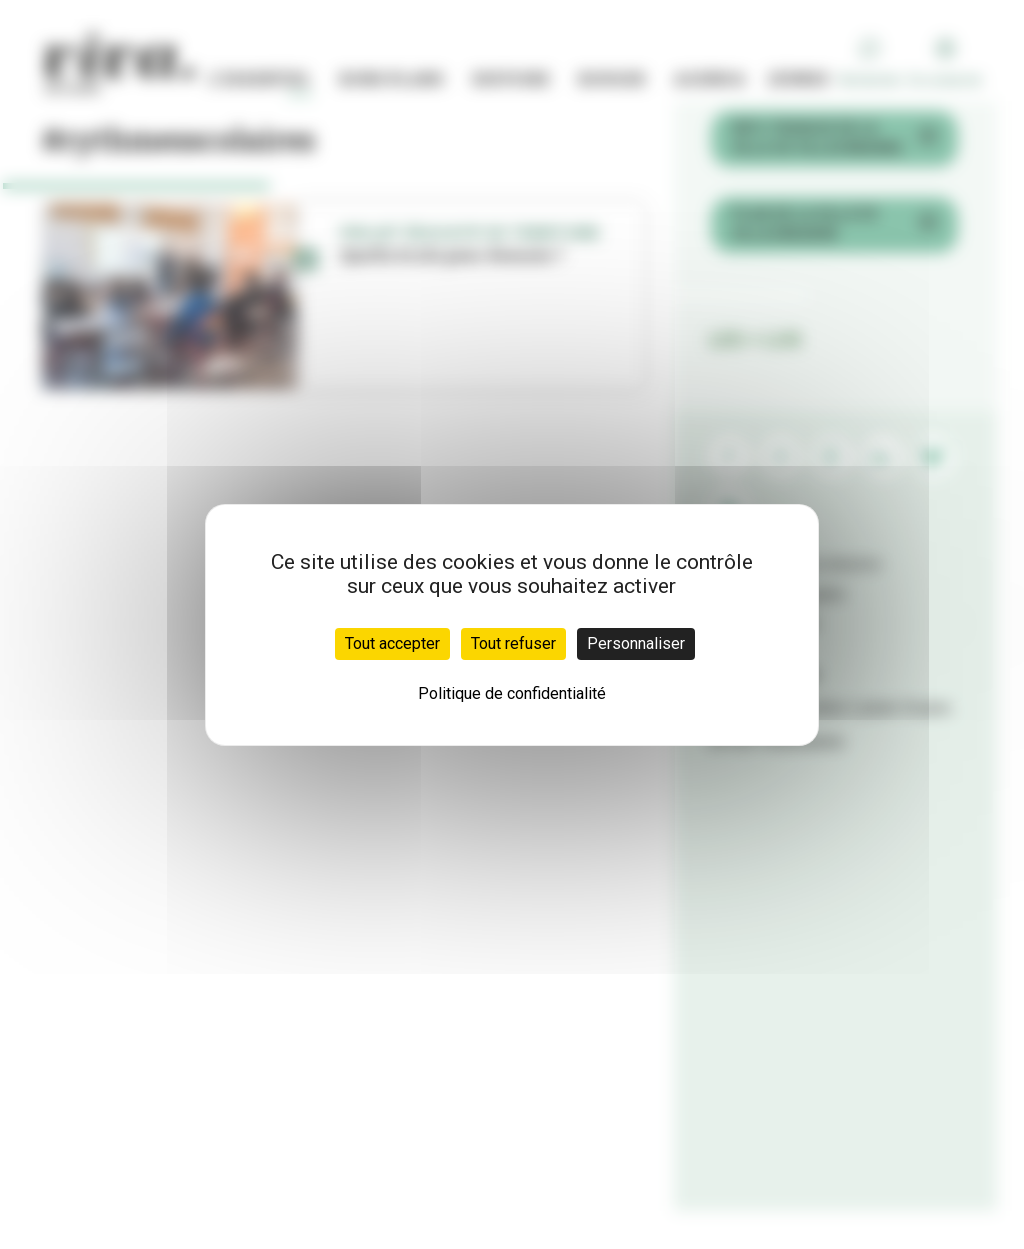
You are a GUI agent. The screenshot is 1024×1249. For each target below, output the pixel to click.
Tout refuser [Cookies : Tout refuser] (513, 643)
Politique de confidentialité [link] (512, 693)
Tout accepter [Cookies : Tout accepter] (392, 643)
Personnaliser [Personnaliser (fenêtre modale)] (636, 643)
